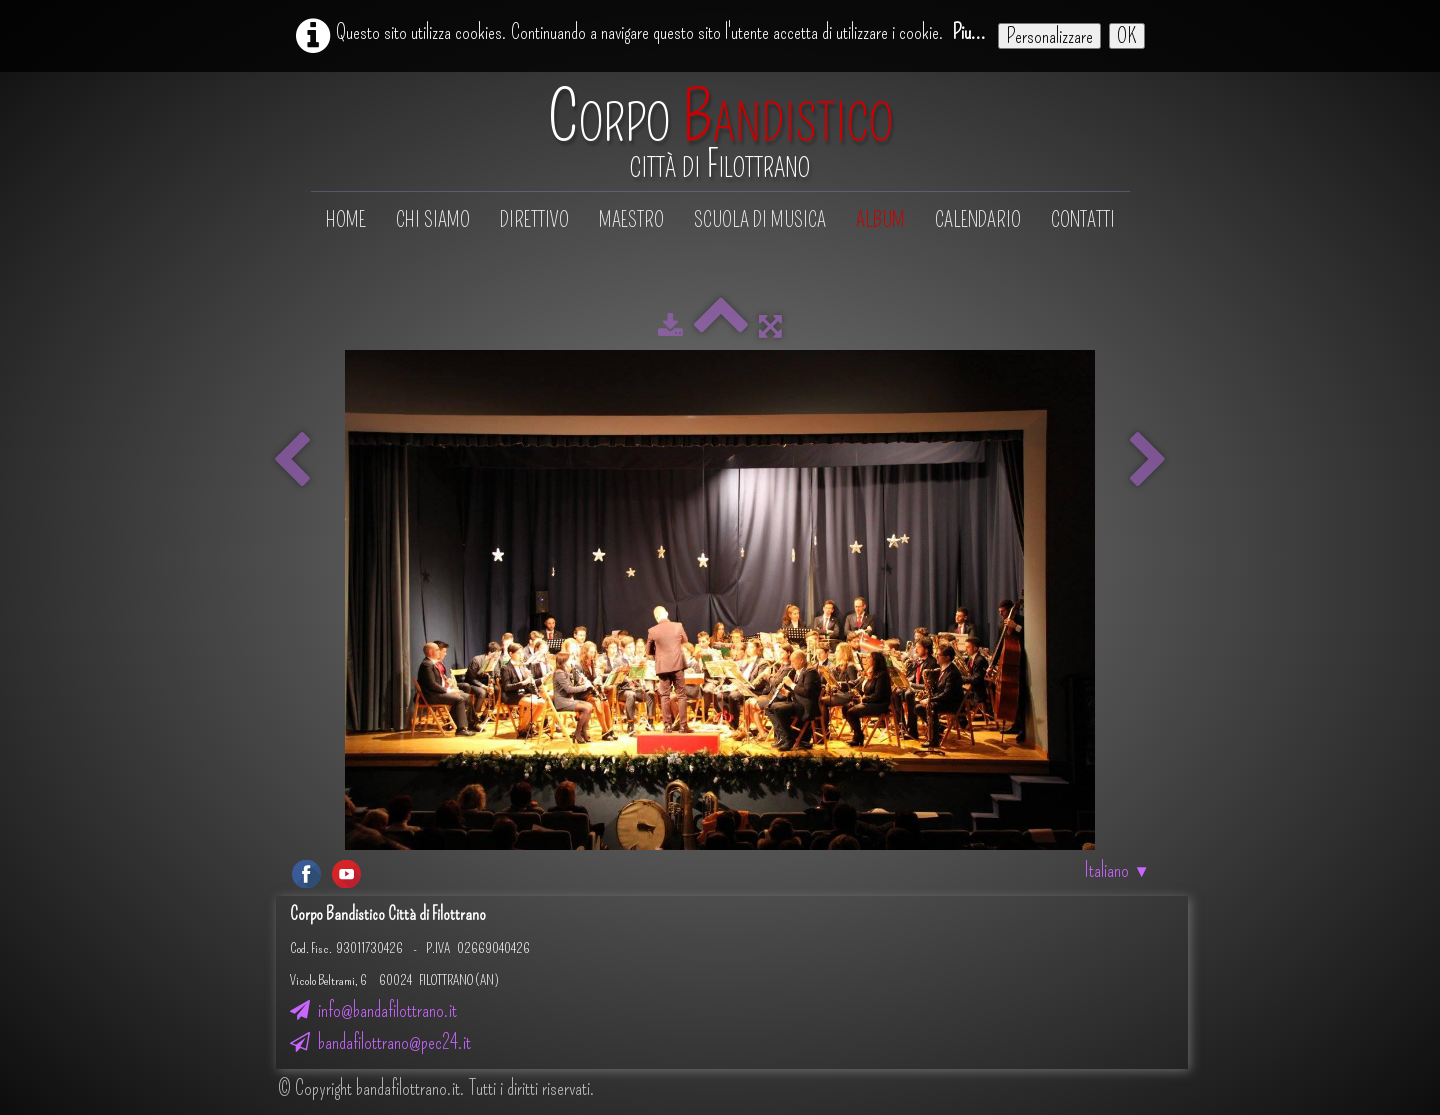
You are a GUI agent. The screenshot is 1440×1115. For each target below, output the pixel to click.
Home (346, 220)
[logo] (720, 133)
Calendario (978, 220)
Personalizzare (1049, 36)
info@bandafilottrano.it (373, 1010)
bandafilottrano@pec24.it (380, 1042)
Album (880, 220)
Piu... (969, 32)
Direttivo (534, 220)
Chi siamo (433, 220)
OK (1127, 36)
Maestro (631, 220)
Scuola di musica (760, 220)
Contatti (1083, 220)
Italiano (1117, 870)
